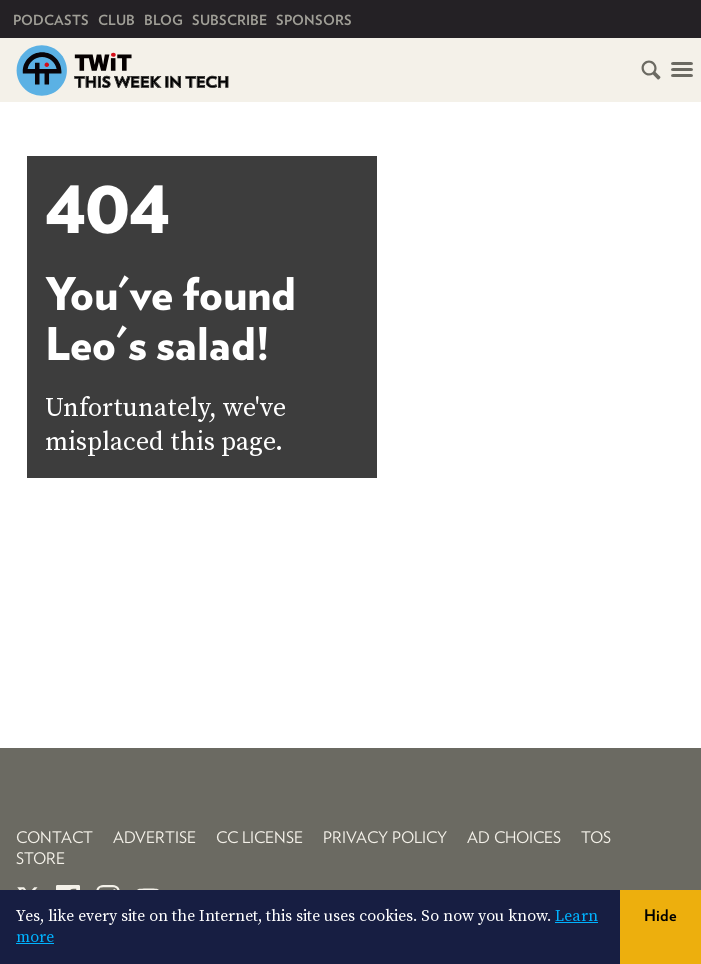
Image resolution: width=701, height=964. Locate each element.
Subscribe (229, 20)
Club (116, 20)
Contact (54, 837)
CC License (259, 837)
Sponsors (314, 20)
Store (40, 858)
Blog (163, 20)
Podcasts (51, 20)
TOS (596, 837)
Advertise (154, 837)
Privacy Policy (385, 837)
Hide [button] (660, 915)
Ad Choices (514, 837)
